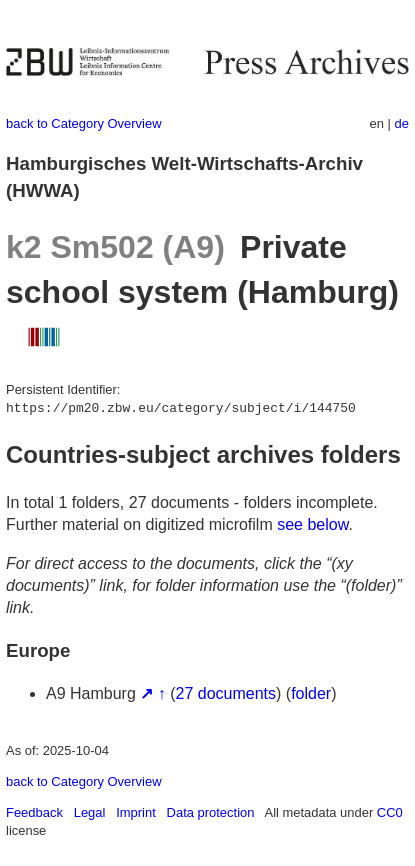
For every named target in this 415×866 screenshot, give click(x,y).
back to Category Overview (84, 123)
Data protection (211, 812)
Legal (90, 812)
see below (312, 524)
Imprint (136, 812)
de (402, 123)
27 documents (226, 693)
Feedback (34, 812)
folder (311, 693)
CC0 (390, 812)
